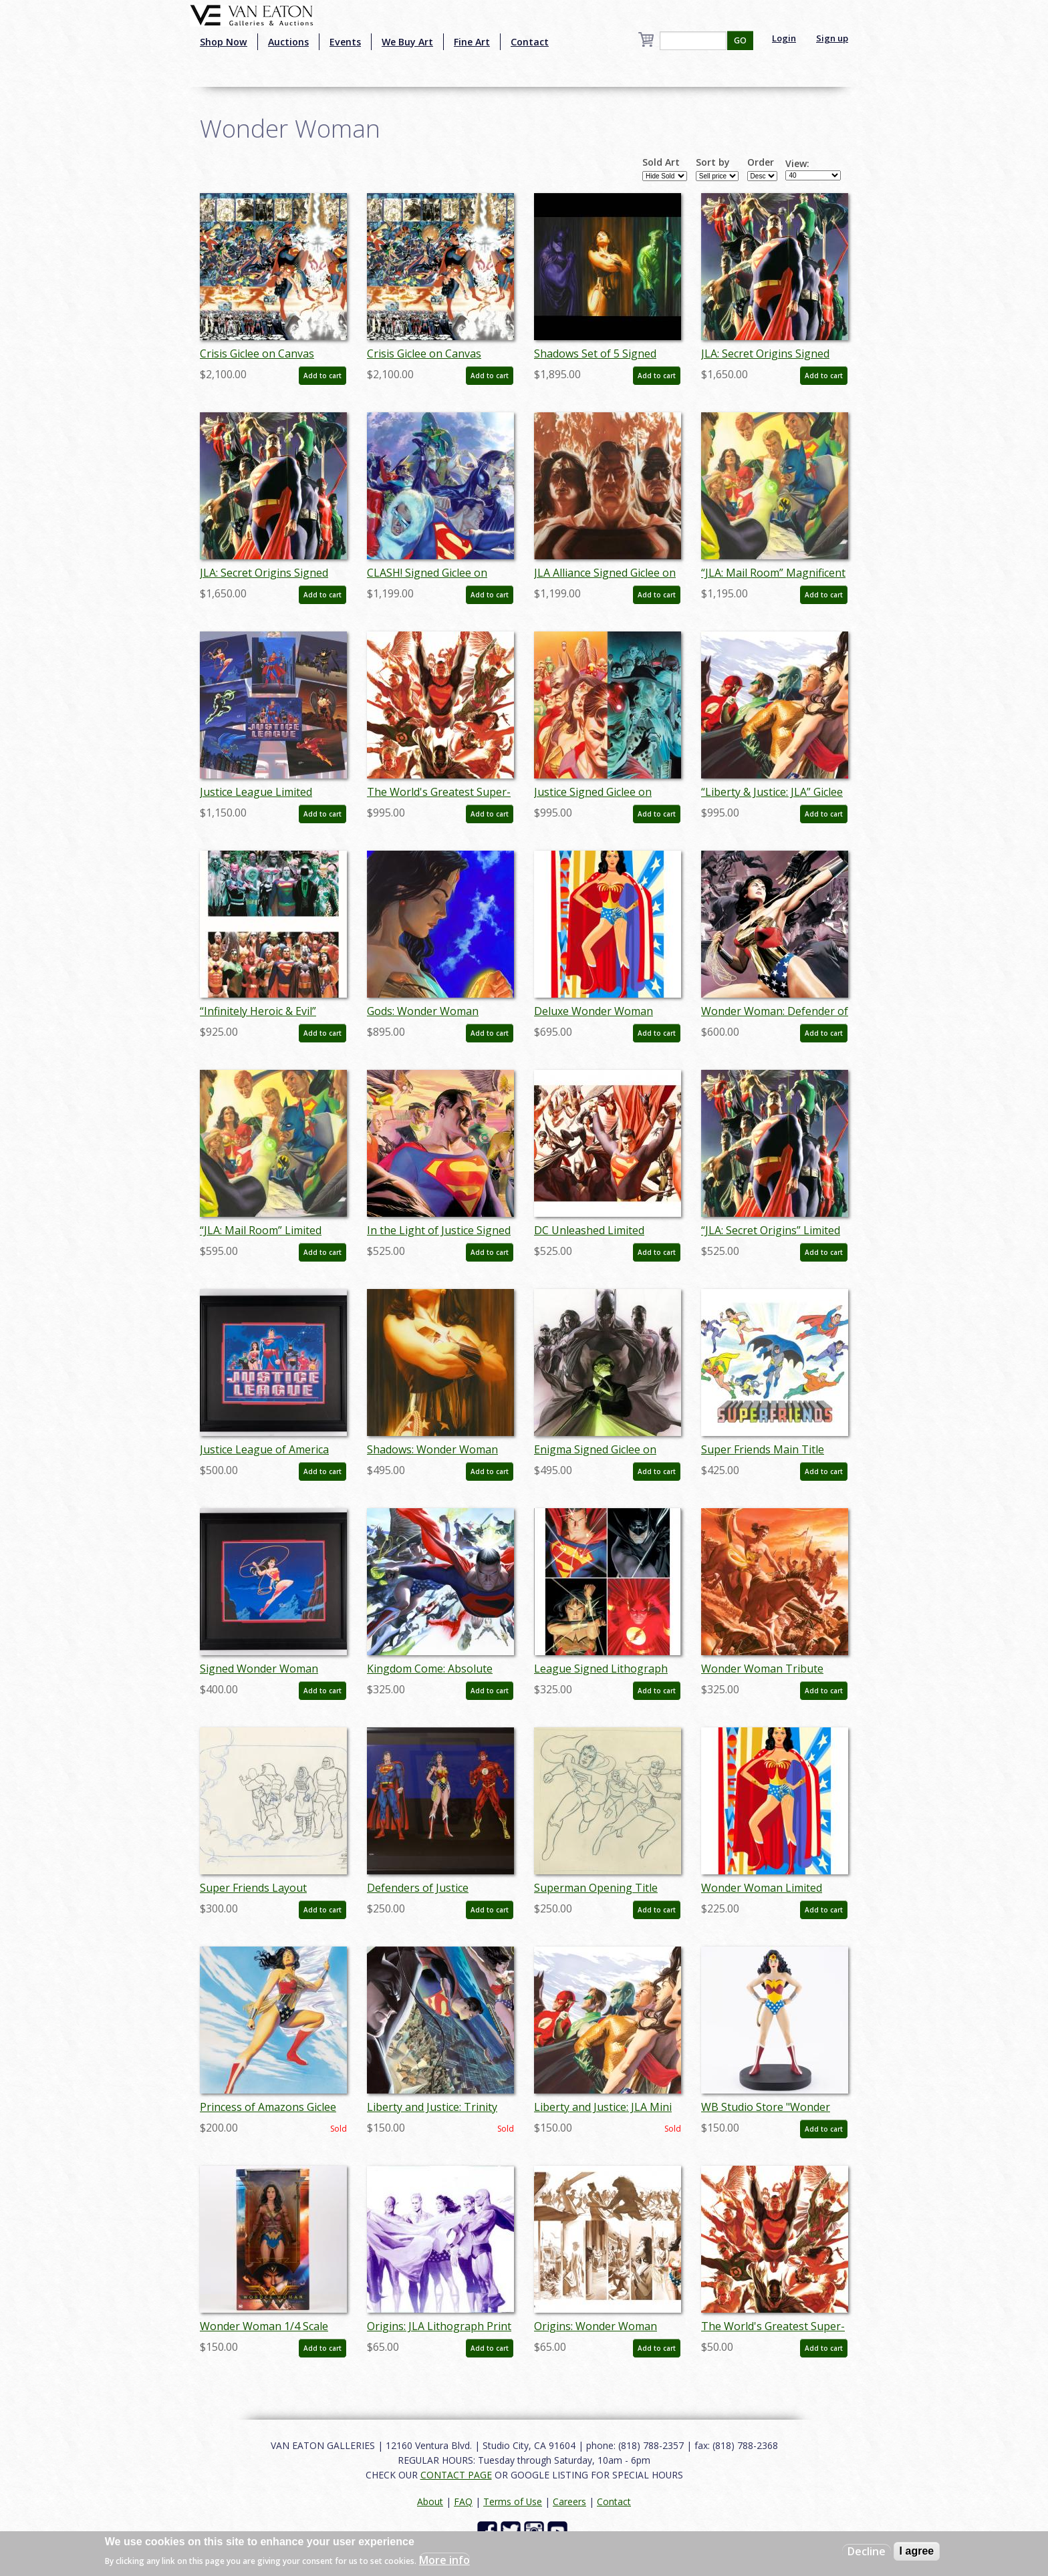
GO (740, 40)
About (430, 2501)
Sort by (713, 162)
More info (444, 2560)
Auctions (288, 41)
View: (797, 163)
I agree (917, 2551)
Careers (569, 2501)
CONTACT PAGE (456, 2474)
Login (784, 38)
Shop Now (223, 41)
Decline (866, 2551)
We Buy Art (407, 41)
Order (760, 162)
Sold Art (661, 162)
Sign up (832, 38)
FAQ (463, 2501)
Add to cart (322, 375)
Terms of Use (512, 2501)
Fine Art (472, 41)
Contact (530, 41)
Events (345, 41)
